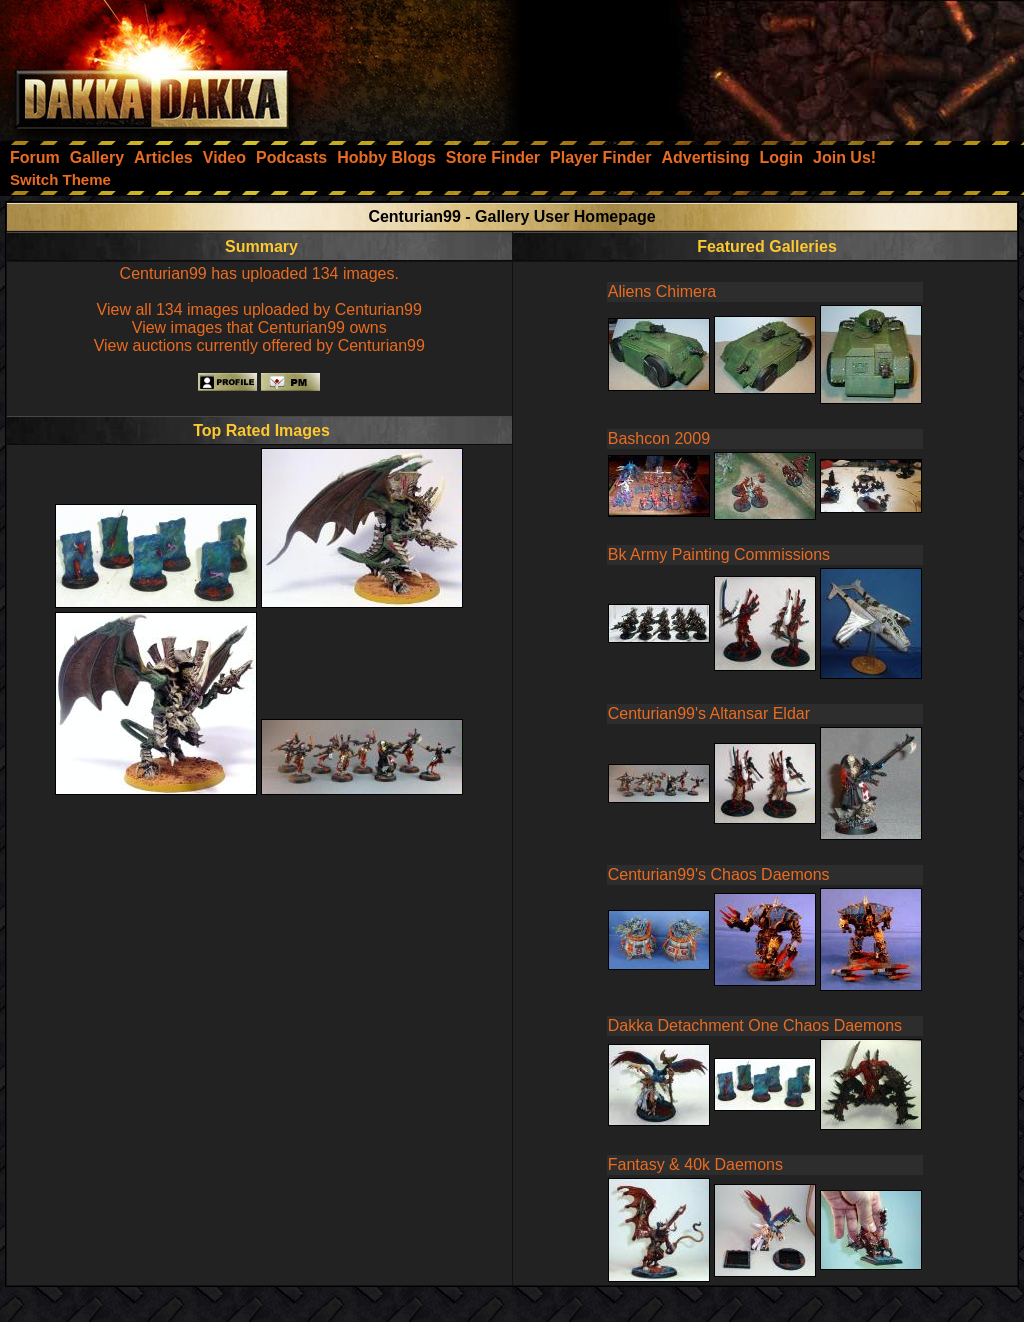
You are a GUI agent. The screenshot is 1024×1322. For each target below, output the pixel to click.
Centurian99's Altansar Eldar (709, 713)
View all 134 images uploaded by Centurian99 (259, 309)
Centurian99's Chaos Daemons (719, 874)
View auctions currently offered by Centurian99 (259, 345)
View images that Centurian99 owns (259, 327)
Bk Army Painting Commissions (719, 554)
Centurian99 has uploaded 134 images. (259, 273)
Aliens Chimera (662, 291)
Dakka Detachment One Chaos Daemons (755, 1025)
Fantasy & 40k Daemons (695, 1164)
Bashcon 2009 (659, 438)
